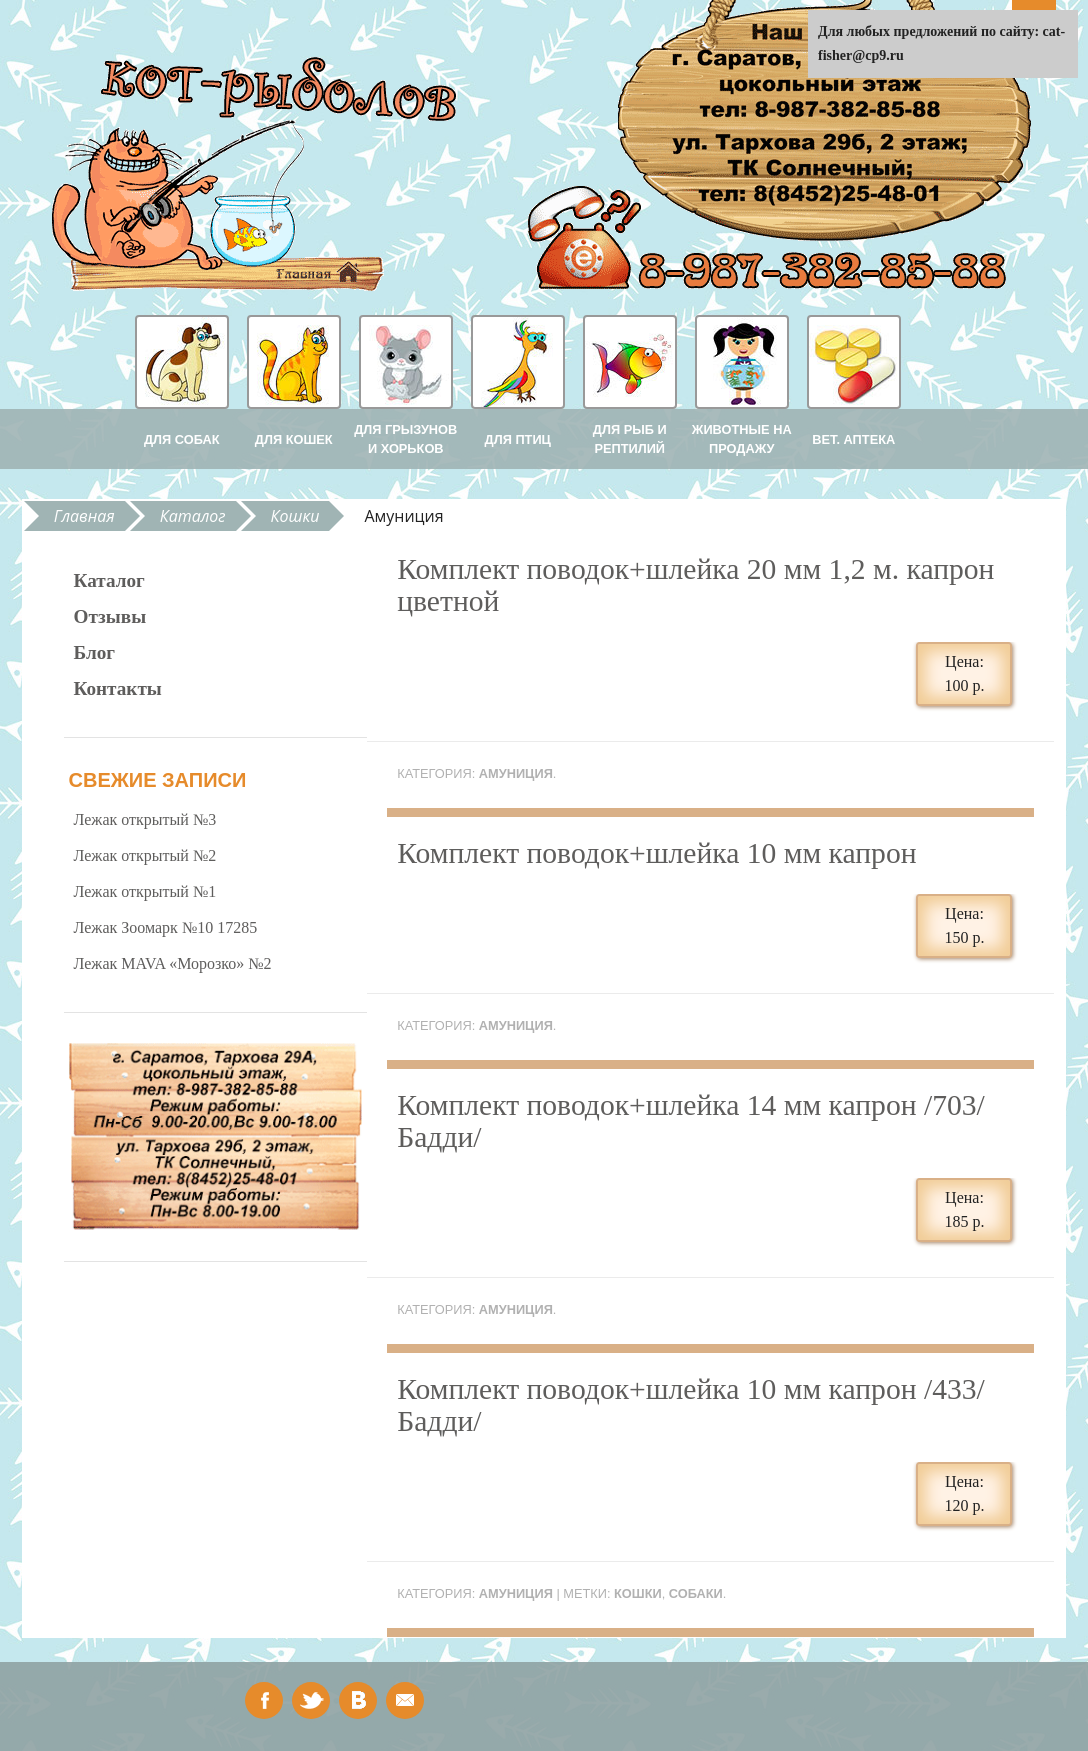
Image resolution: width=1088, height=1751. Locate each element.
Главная (84, 516)
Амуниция (516, 773)
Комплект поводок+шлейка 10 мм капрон (656, 853)
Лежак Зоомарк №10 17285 (166, 927)
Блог (95, 652)
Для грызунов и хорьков (405, 439)
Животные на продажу (742, 439)
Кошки (295, 516)
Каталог (193, 516)
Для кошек (294, 439)
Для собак (182, 439)
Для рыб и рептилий (630, 439)
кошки (638, 1593)
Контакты (118, 688)
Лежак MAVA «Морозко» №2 (173, 963)
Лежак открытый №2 (145, 855)
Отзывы (110, 616)
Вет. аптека (853, 439)
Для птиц (518, 439)
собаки (696, 1593)
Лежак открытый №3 (145, 819)
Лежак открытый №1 (145, 891)
